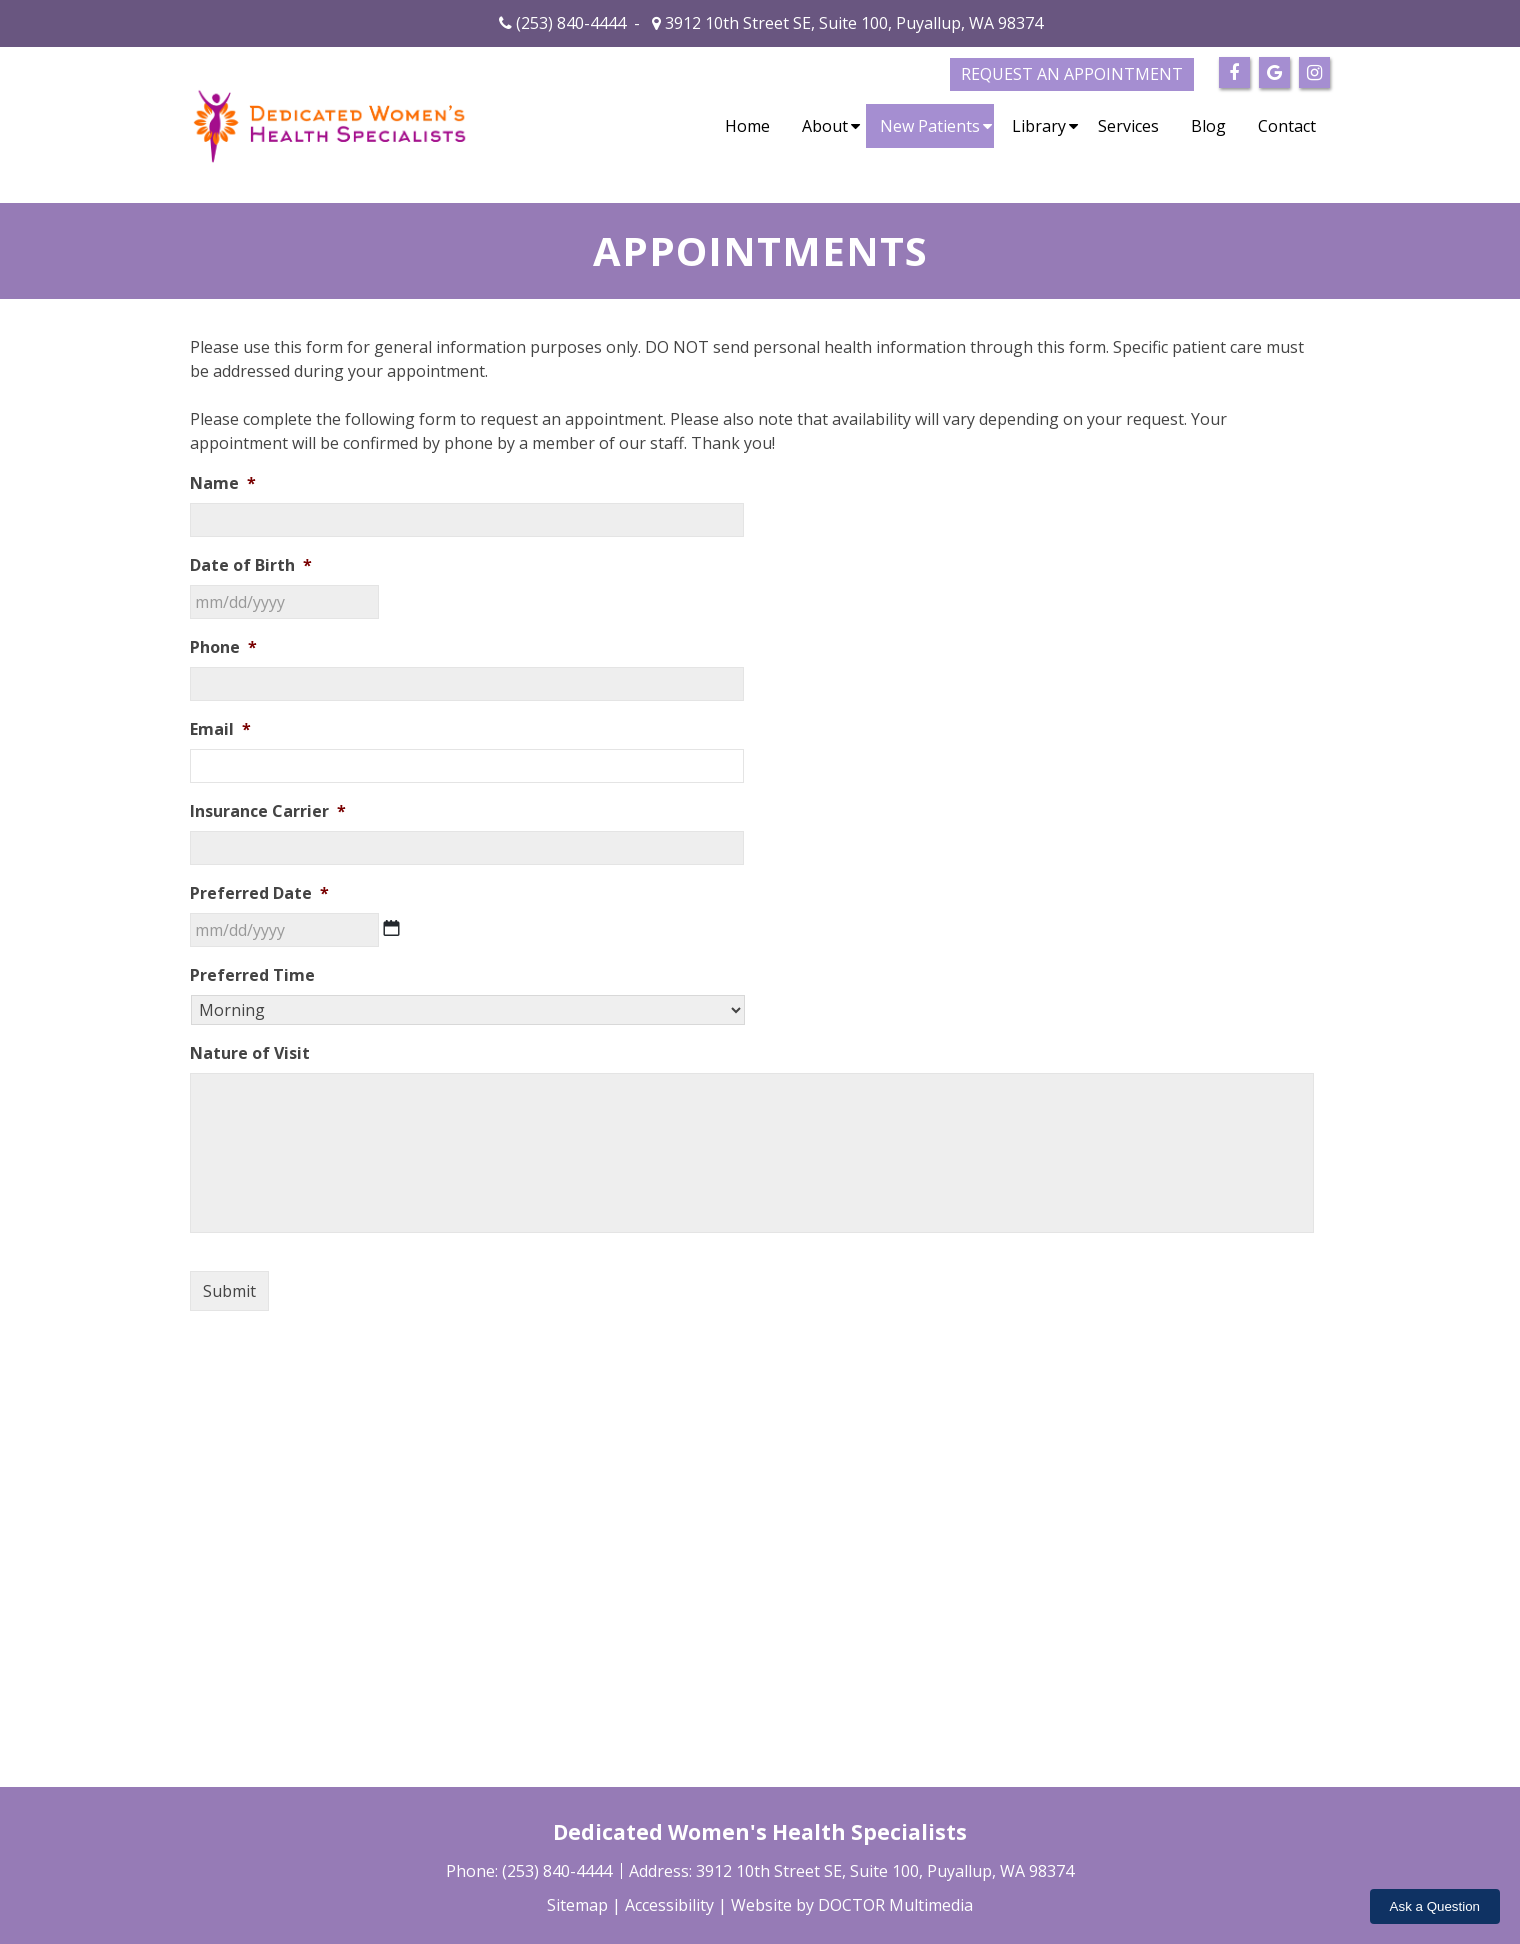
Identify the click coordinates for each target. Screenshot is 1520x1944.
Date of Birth (251, 565)
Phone (223, 647)
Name (223, 483)
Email (220, 729)
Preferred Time (252, 975)
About (825, 126)
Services (1128, 126)
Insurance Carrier (268, 811)
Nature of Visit (250, 1053)
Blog (1208, 126)
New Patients (930, 126)
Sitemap (577, 1905)
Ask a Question (1435, 1906)
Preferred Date (259, 893)
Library (1039, 126)
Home (747, 126)
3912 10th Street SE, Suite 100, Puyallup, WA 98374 (852, 23)
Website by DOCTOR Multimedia (852, 1905)
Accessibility (669, 1905)
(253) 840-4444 (571, 23)
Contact (1287, 126)
